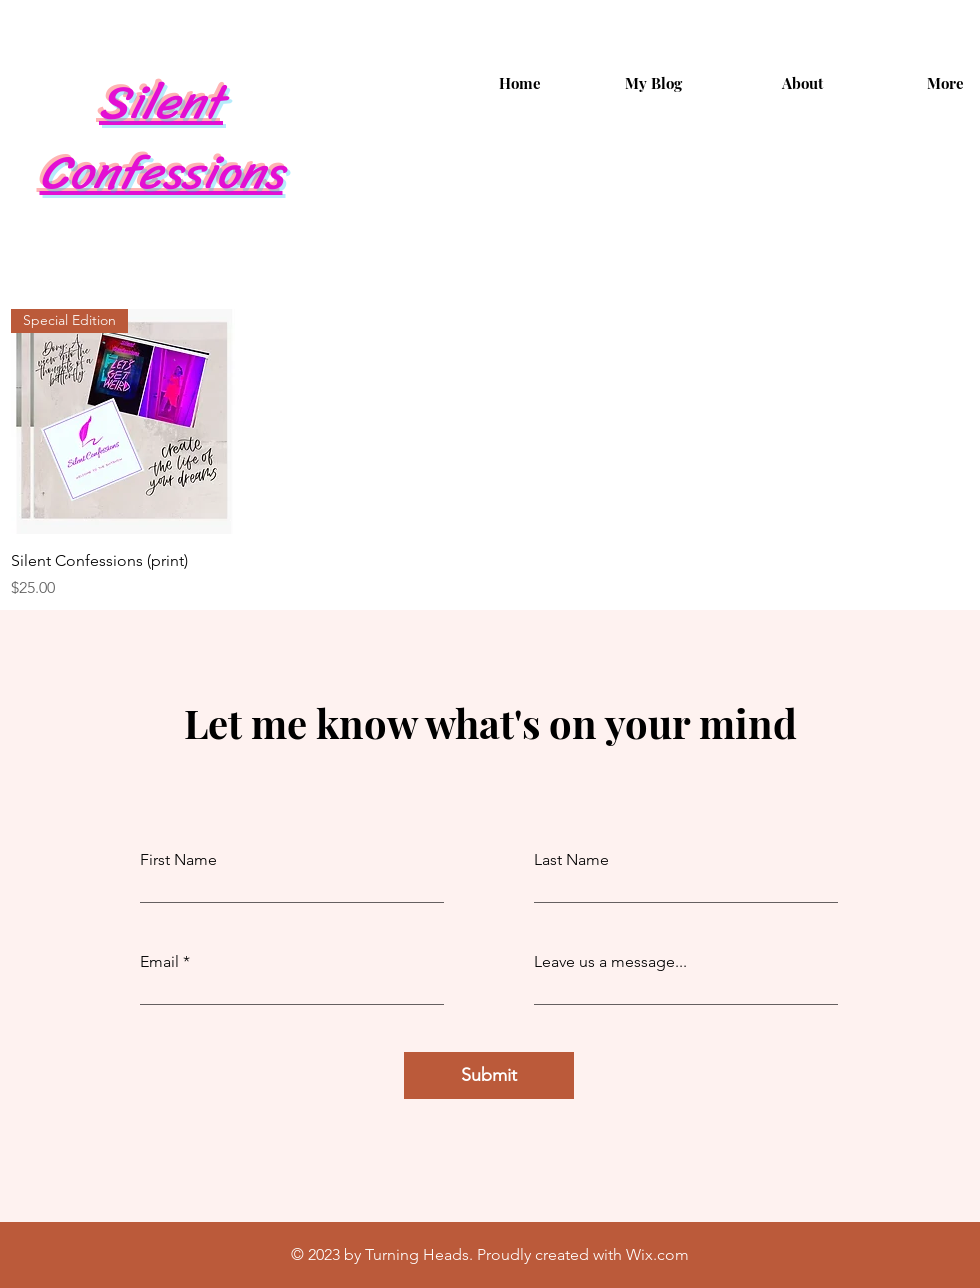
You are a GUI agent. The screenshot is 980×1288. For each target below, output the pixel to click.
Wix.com (657, 1254)
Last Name (571, 860)
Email (159, 962)
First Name (178, 860)
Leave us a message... (610, 962)
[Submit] (489, 1075)
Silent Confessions (161, 137)
